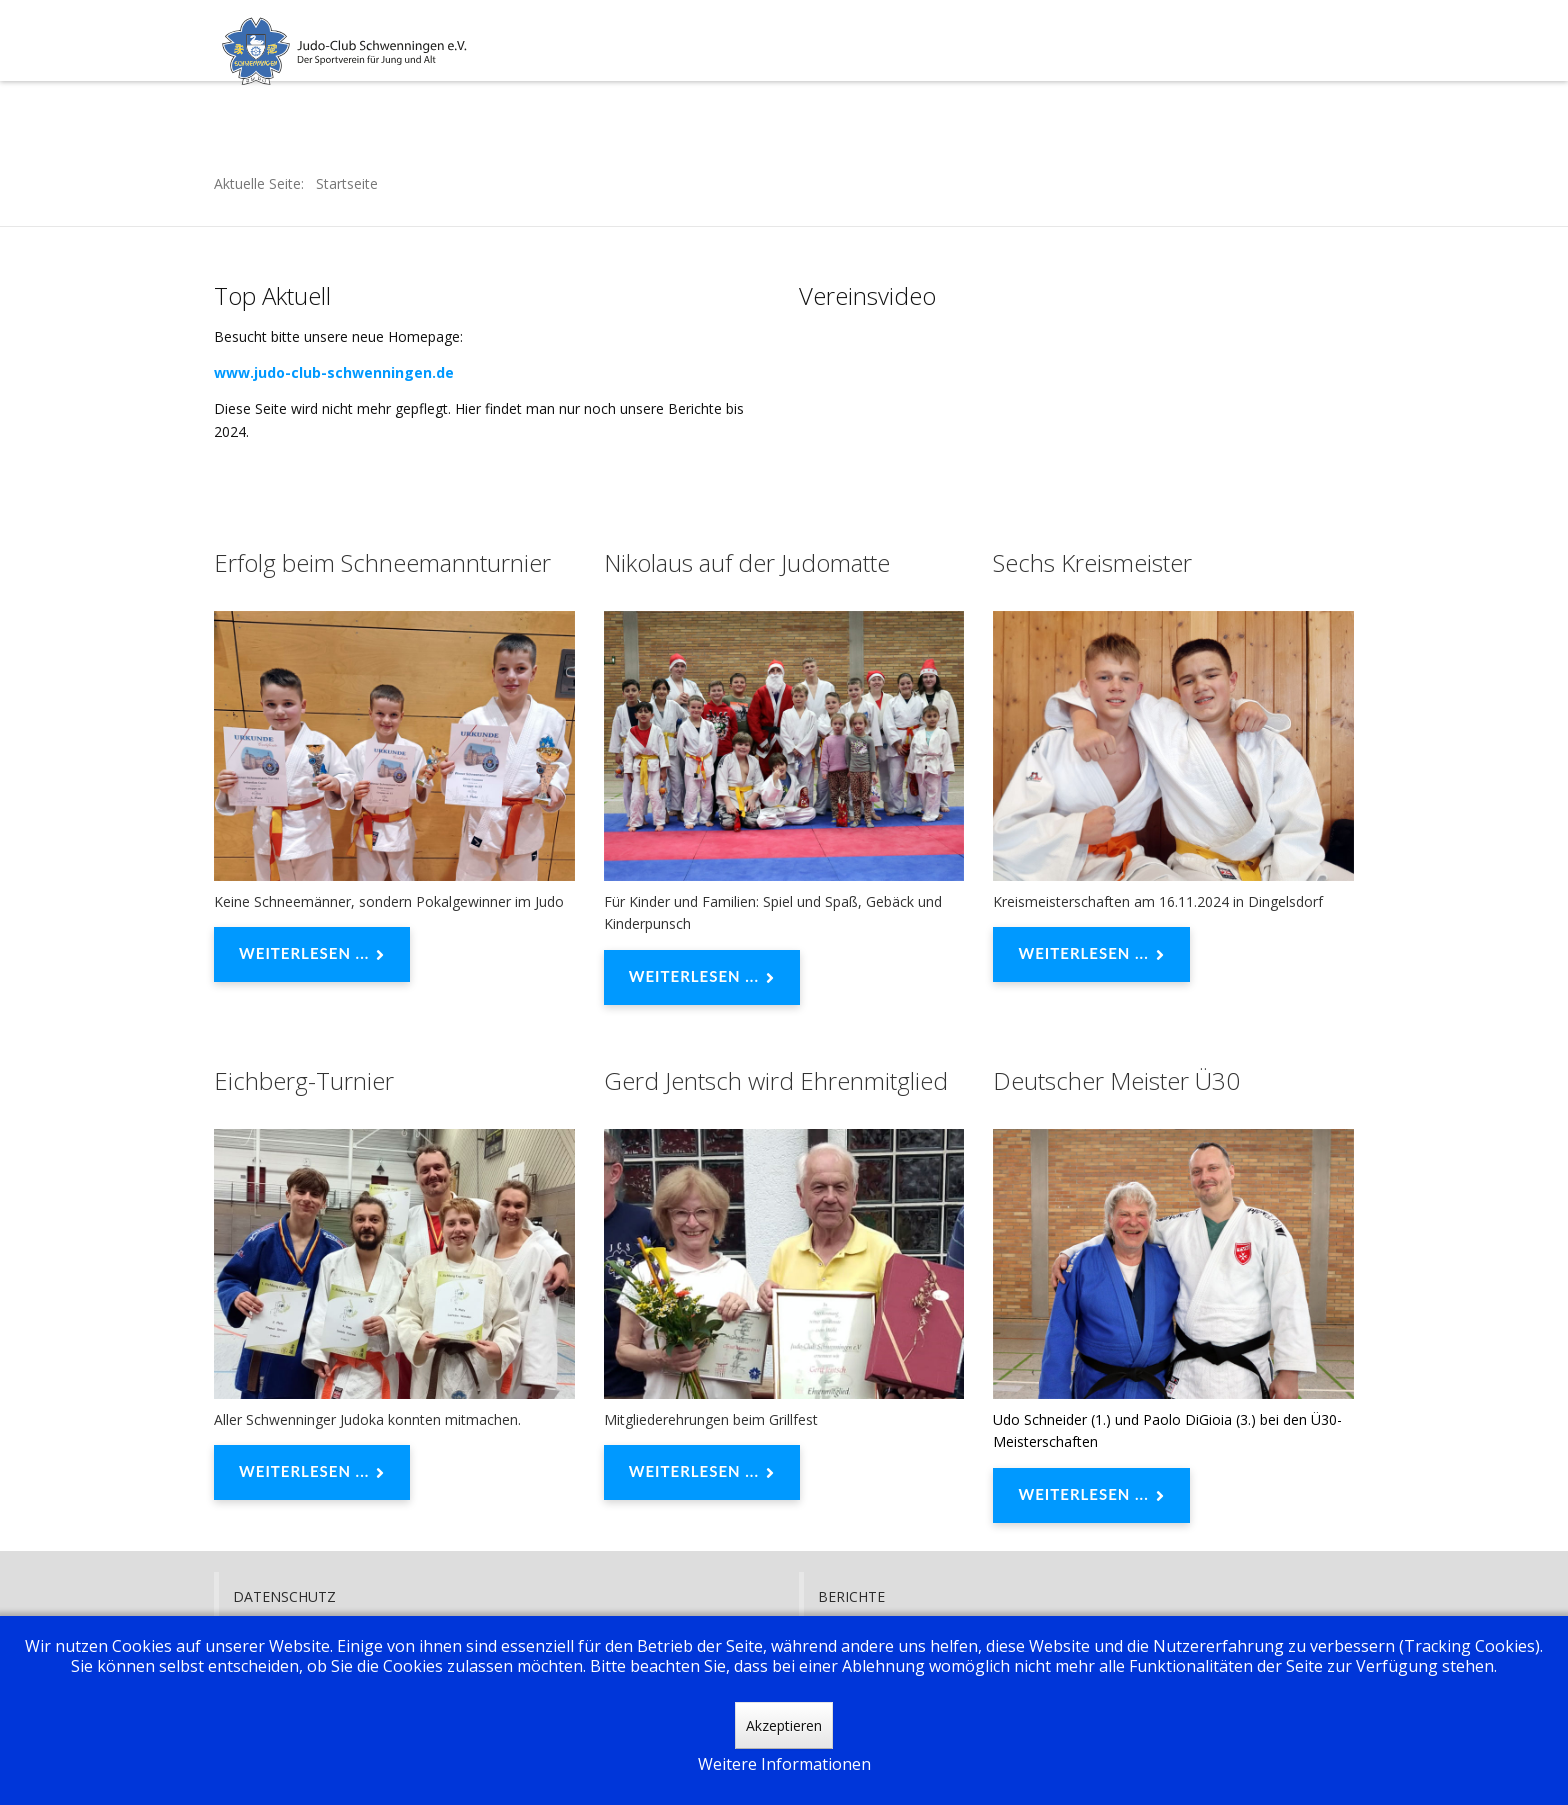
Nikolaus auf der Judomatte (747, 562)
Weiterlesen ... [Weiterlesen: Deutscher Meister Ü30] (1091, 1496)
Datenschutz (284, 1596)
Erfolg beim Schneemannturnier (382, 562)
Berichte (851, 1596)
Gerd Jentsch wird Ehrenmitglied (776, 1080)
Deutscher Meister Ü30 (1116, 1080)
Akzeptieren (784, 1725)
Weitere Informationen (784, 1764)
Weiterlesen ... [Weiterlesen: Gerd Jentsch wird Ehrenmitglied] (702, 1473)
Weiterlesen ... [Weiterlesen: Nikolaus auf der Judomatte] (702, 978)
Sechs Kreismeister (1092, 562)
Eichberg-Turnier (304, 1080)
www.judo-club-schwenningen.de (334, 372)
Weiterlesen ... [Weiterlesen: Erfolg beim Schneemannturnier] (312, 955)
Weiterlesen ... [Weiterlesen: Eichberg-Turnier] (312, 1473)
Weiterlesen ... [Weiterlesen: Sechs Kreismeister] (1091, 955)
